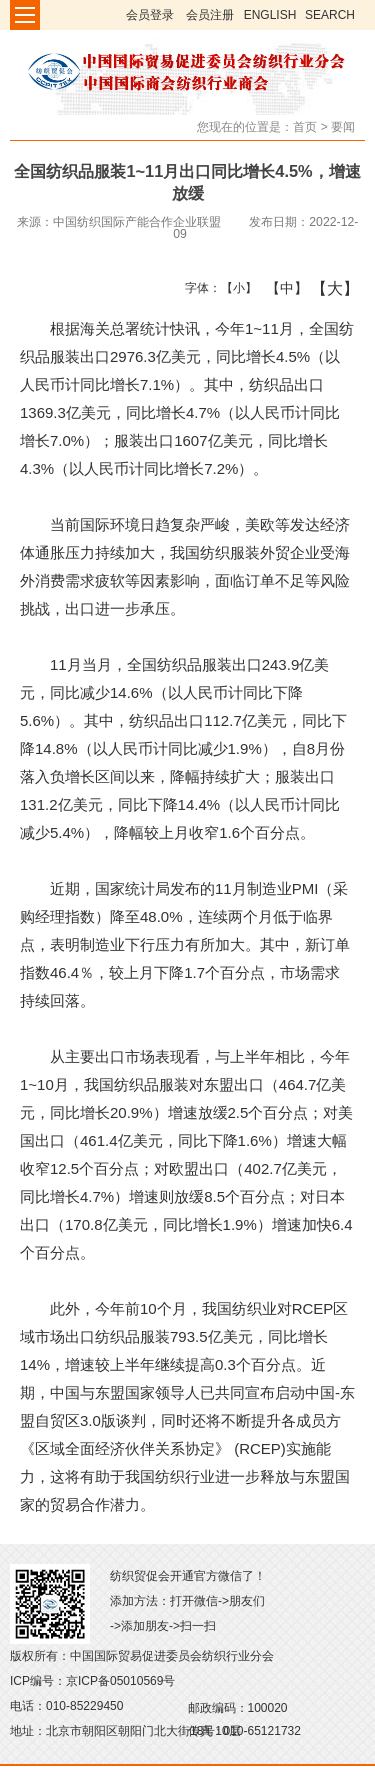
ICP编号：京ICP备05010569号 (92, 1681)
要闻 (343, 127)
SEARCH (330, 15)
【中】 (279, 288)
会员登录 (150, 15)
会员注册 (210, 15)
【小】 (234, 288)
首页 (305, 127)
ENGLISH (270, 15)
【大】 (324, 288)
